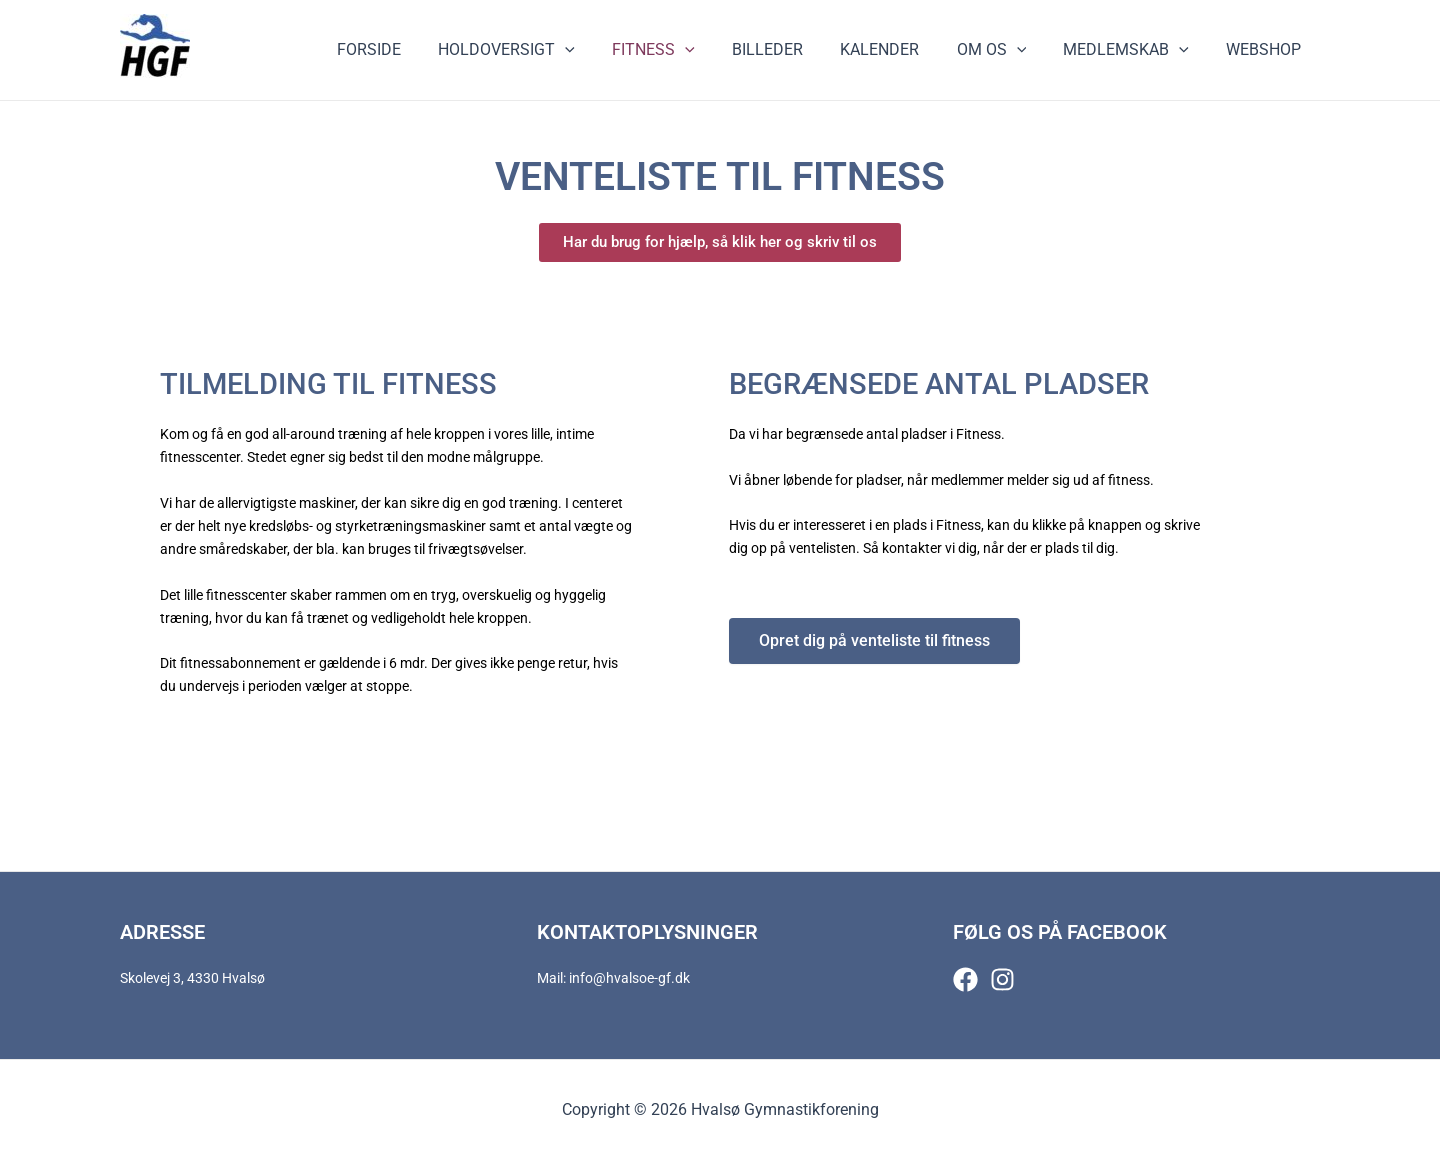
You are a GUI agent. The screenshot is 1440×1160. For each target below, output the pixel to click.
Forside (409, 49)
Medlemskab (1134, 50)
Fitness (682, 50)
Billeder (791, 49)
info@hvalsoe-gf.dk (629, 978)
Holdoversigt (541, 50)
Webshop (1266, 49)
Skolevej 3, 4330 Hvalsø (192, 978)
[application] (600, 50)
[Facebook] (965, 979)
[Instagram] (1002, 979)
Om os (1005, 50)
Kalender (898, 49)
